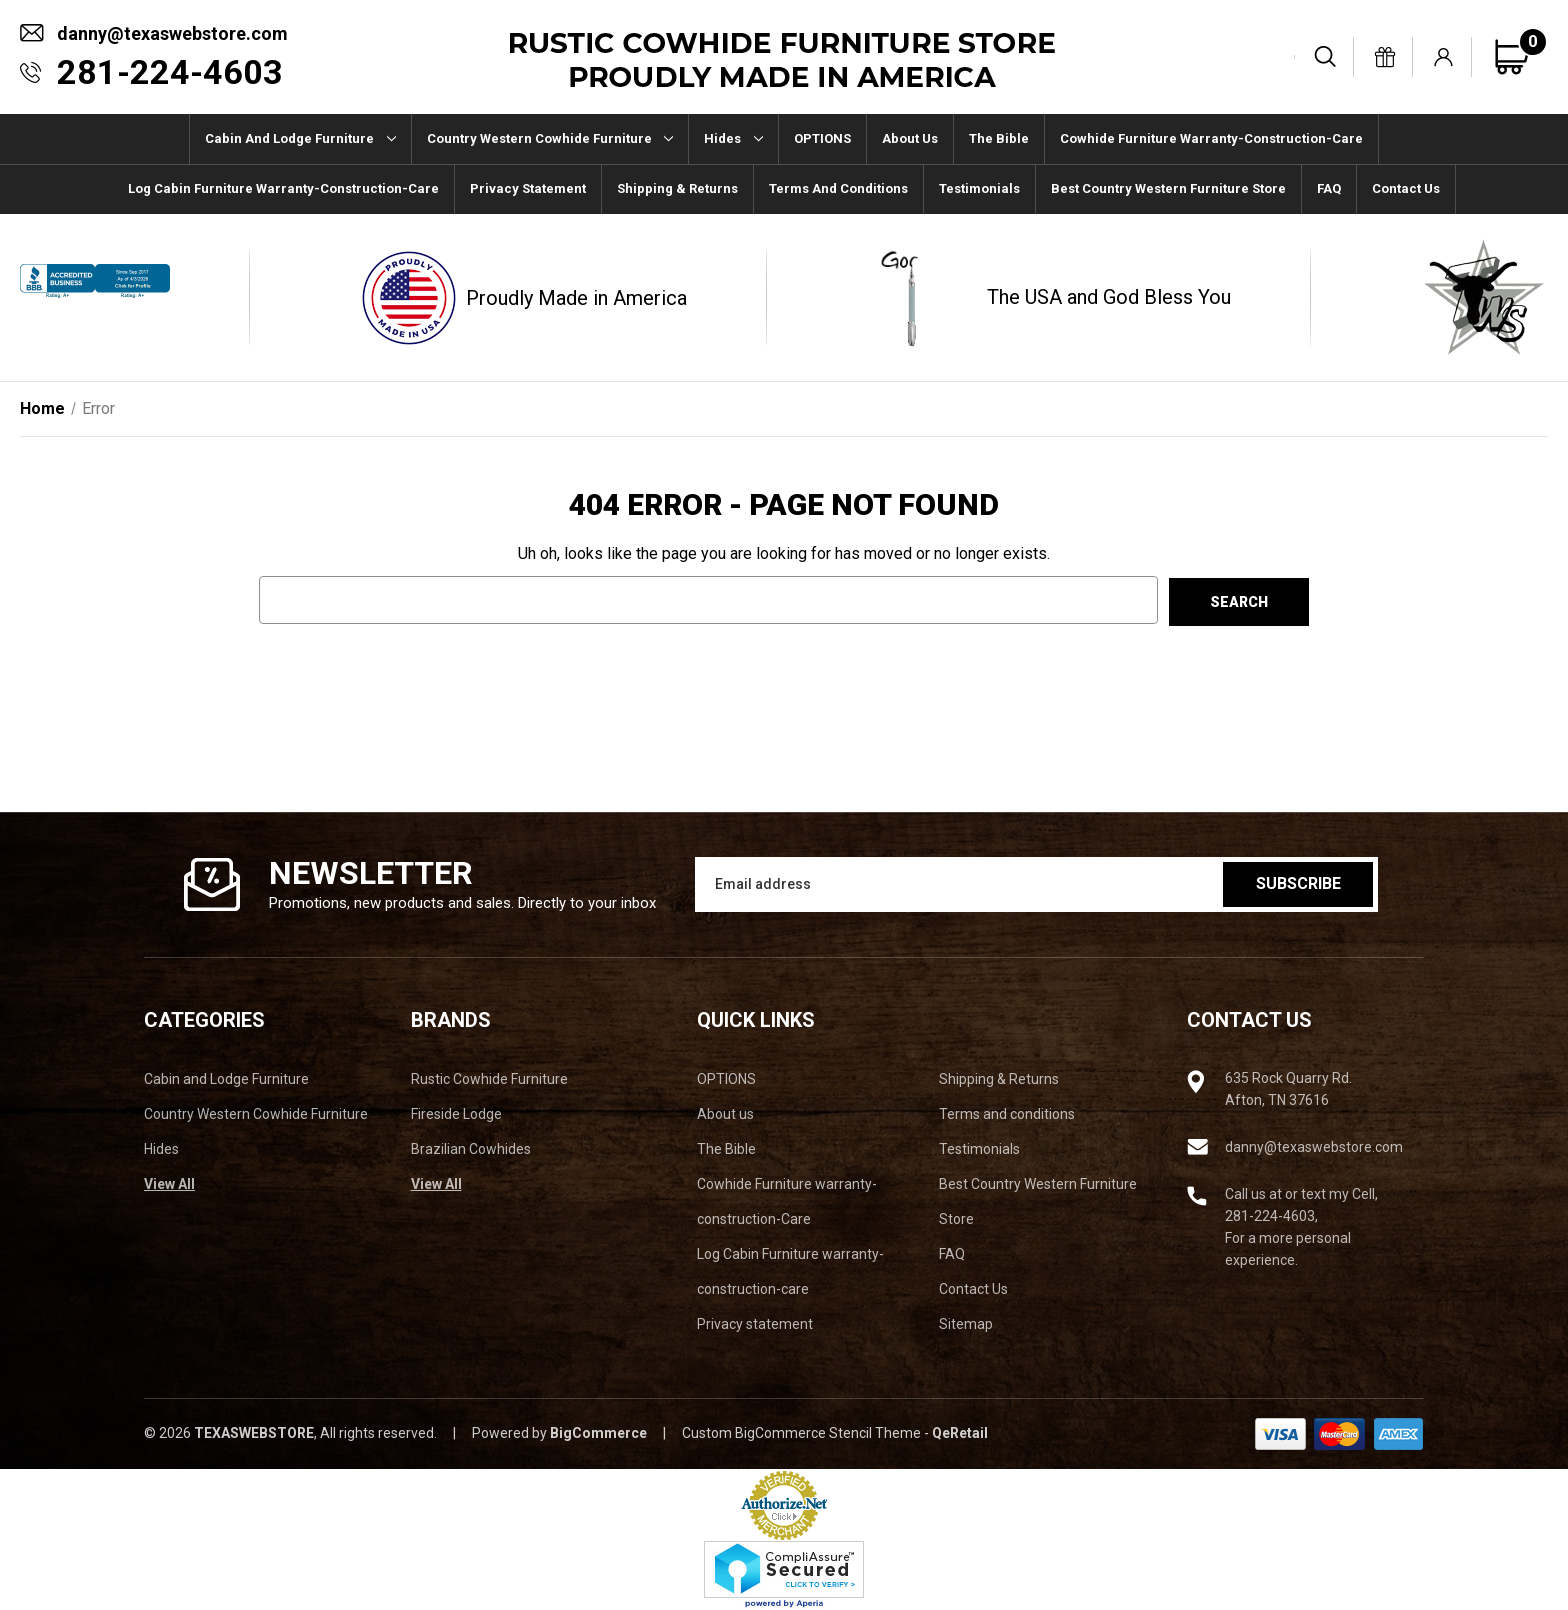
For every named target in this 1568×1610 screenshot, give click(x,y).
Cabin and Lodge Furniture (300, 138)
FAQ (1329, 188)
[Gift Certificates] (1385, 57)
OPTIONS (822, 138)
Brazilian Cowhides (471, 1149)
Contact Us (1406, 188)
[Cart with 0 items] (1520, 57)
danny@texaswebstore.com (172, 33)
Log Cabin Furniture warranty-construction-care (283, 188)
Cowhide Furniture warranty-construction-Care (1211, 138)
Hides (733, 138)
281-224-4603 (170, 72)
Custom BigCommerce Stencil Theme (801, 1433)
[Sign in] (1444, 57)
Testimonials (979, 188)
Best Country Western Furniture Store (1168, 188)
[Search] (1326, 57)
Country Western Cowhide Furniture (550, 138)
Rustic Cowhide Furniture (489, 1079)
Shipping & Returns (677, 188)
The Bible (999, 138)
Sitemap (966, 1324)
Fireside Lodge (456, 1114)
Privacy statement (528, 188)
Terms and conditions (838, 188)
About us (910, 138)
